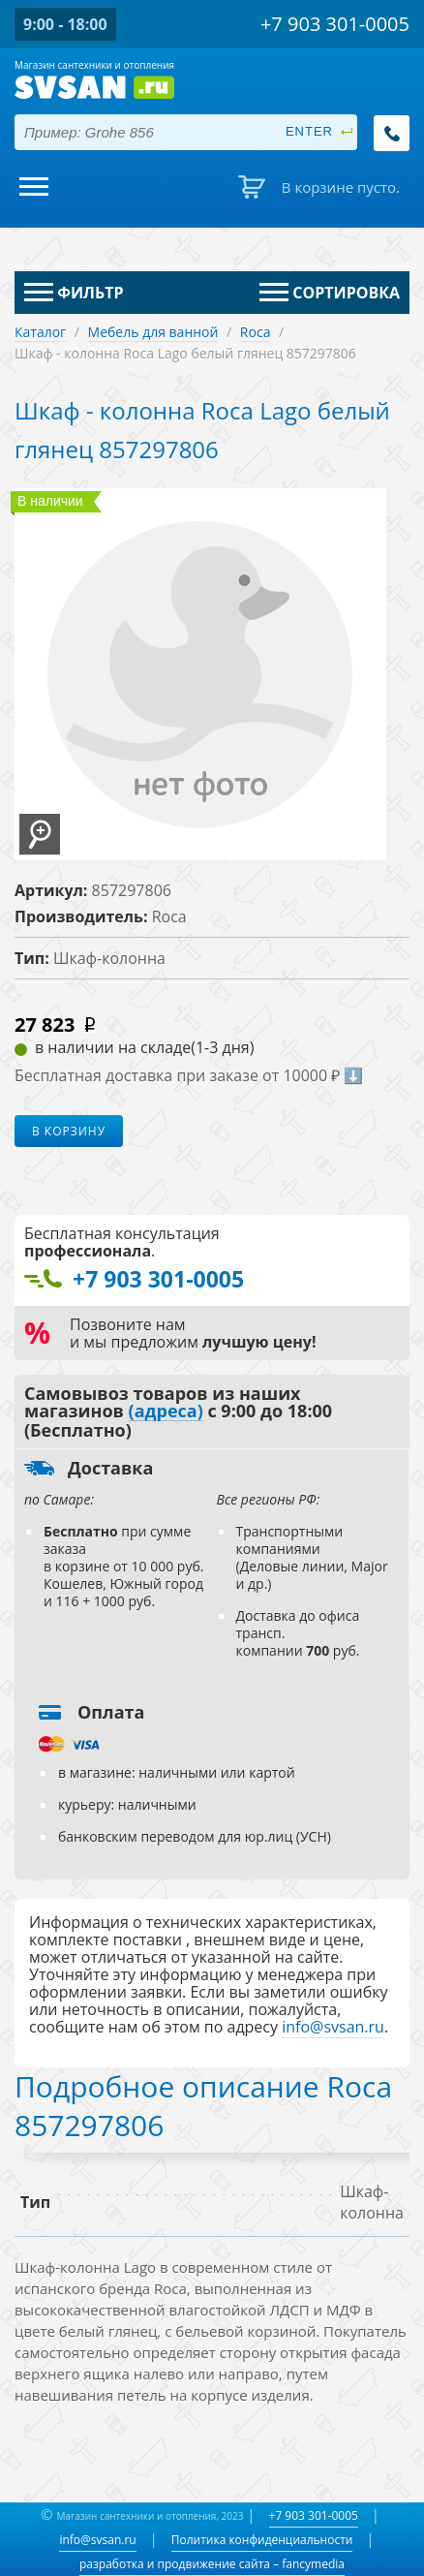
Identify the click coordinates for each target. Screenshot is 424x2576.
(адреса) (166, 1411)
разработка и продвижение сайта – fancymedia (212, 2564)
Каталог (40, 332)
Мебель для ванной (153, 332)
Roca (255, 332)
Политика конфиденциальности (262, 2539)
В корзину (69, 1131)
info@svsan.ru (97, 2539)
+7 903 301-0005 (313, 2515)
